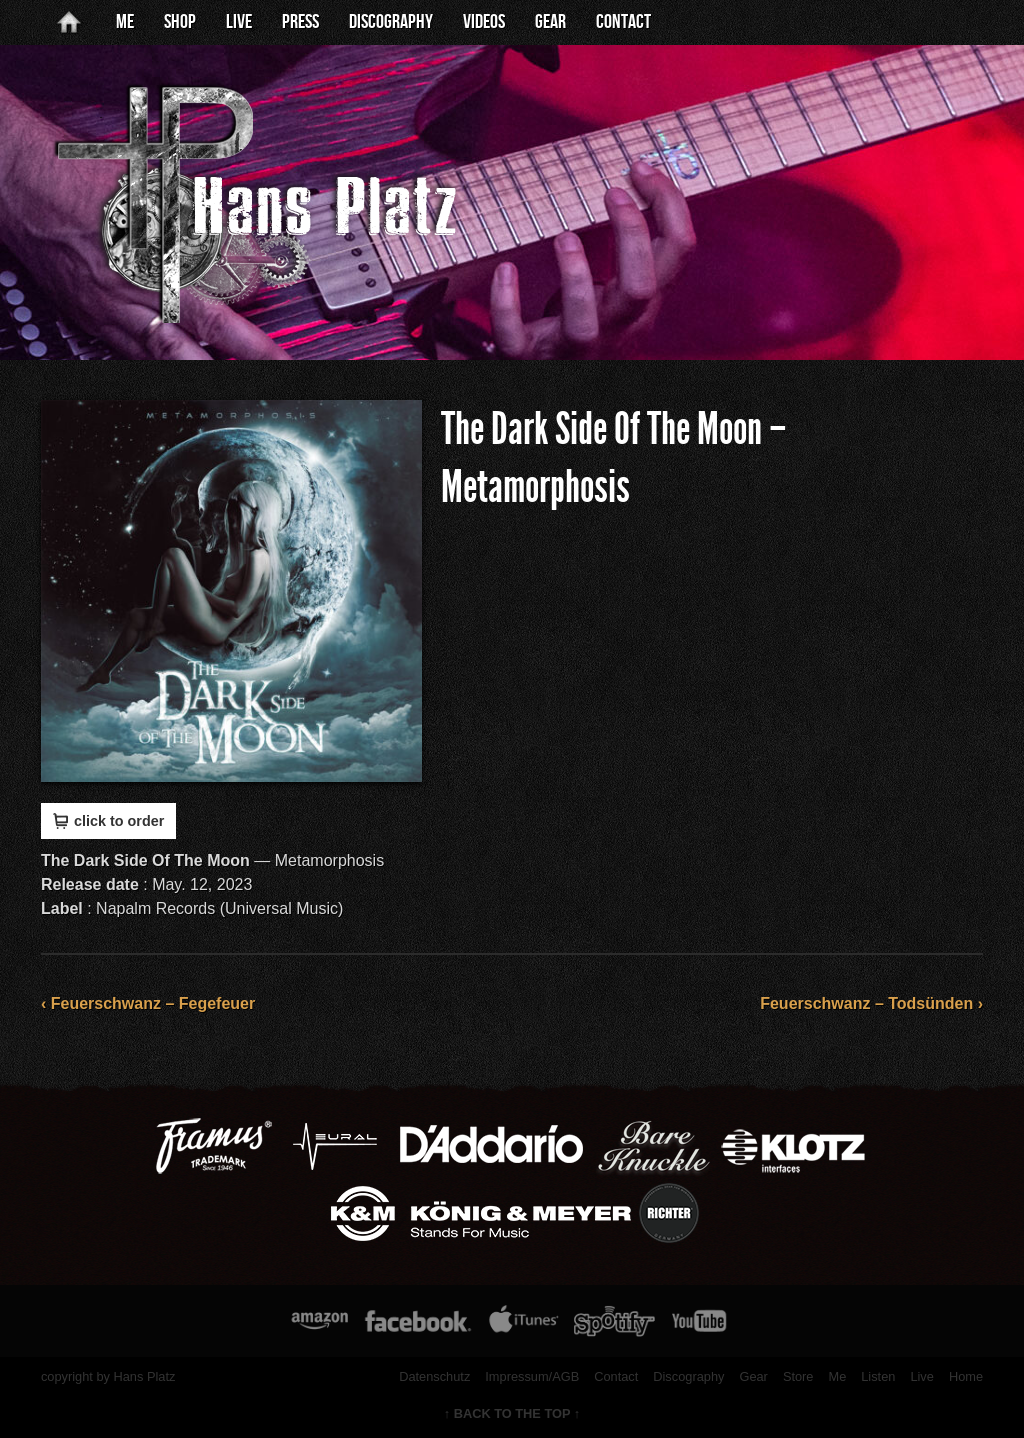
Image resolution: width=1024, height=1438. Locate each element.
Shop (180, 22)
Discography (391, 22)
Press (300, 22)
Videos (484, 22)
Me (125, 22)
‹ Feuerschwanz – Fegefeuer (148, 1003)
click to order (108, 821)
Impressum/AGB (532, 1376)
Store (798, 1376)
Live (239, 22)
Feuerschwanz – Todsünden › (871, 1003)
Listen (878, 1376)
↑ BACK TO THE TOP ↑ (512, 1413)
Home (966, 1376)
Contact (623, 22)
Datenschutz (434, 1376)
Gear (550, 22)
